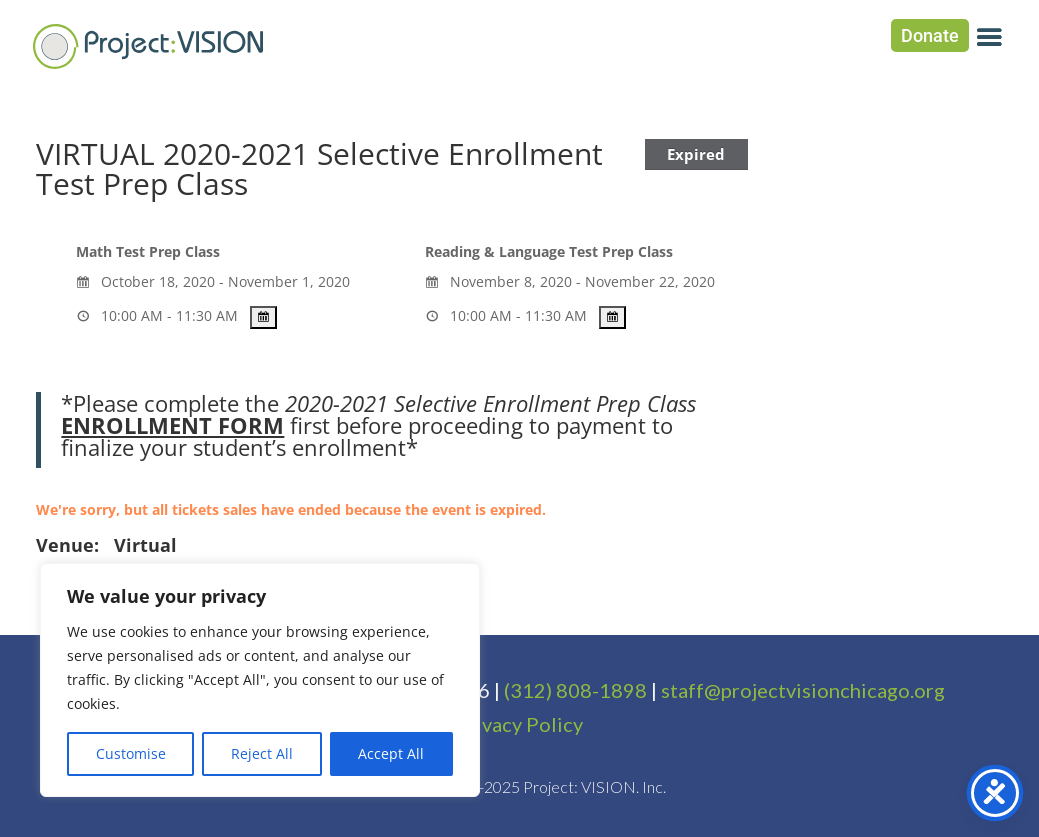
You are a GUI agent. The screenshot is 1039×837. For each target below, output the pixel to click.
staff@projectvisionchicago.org (803, 690)
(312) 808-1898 (575, 690)
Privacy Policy (519, 724)
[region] (260, 680)
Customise (131, 753)
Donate (930, 35)
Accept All (391, 753)
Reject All (262, 753)
